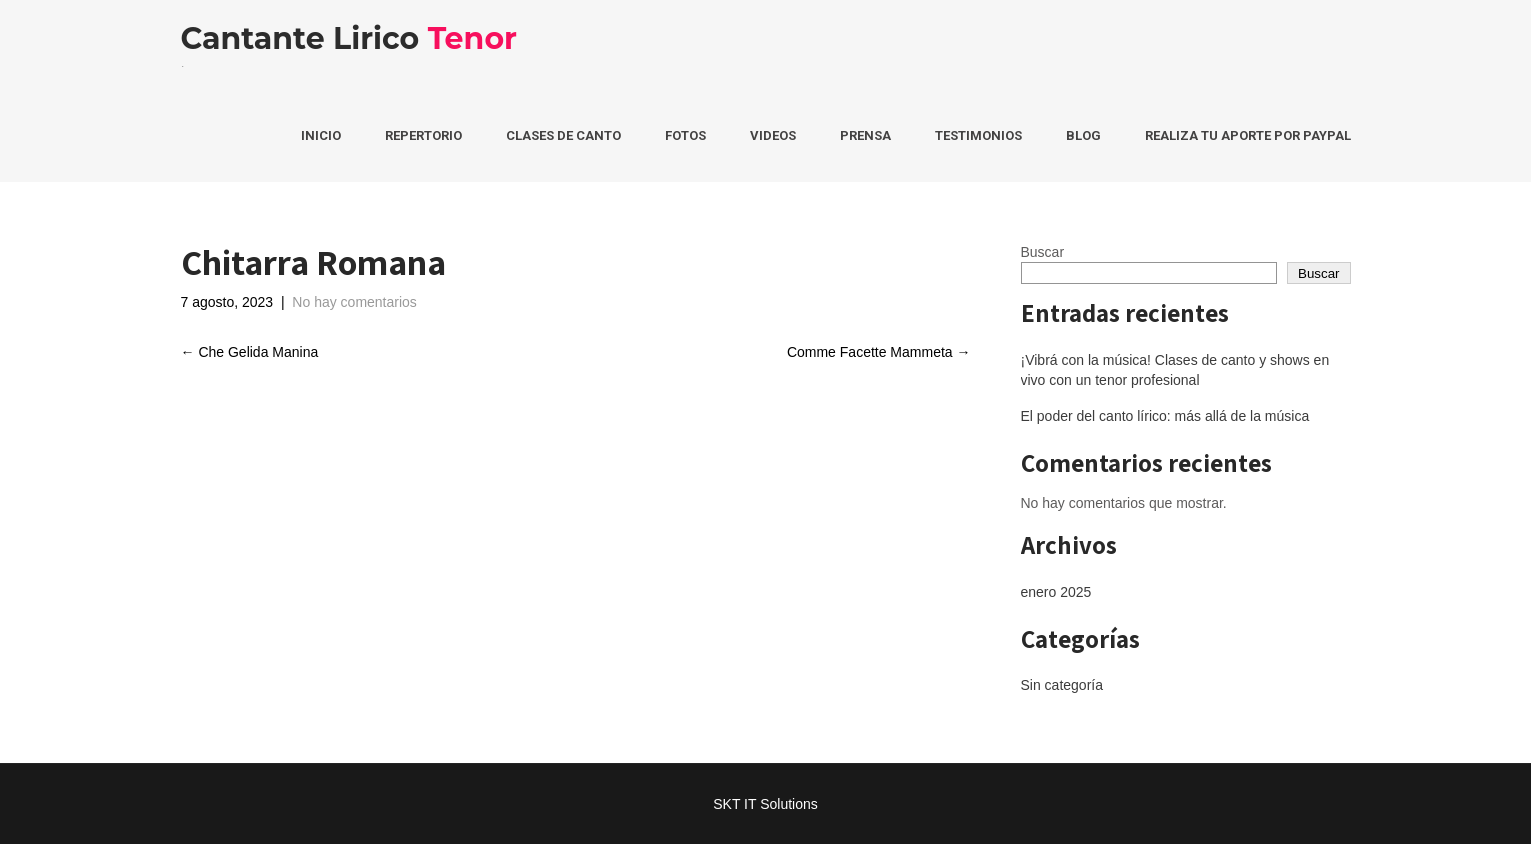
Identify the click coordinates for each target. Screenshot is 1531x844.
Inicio (321, 135)
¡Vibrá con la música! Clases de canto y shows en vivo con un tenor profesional (1175, 370)
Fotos (685, 135)
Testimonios (978, 135)
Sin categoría (1062, 685)
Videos (773, 135)
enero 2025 (1056, 592)
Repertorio (423, 135)
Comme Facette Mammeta (879, 352)
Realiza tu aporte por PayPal (1248, 135)
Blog (1083, 135)
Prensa (865, 135)
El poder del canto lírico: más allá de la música (1165, 416)
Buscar (1043, 252)
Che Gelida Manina (250, 352)
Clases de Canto (563, 135)
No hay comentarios (354, 302)
